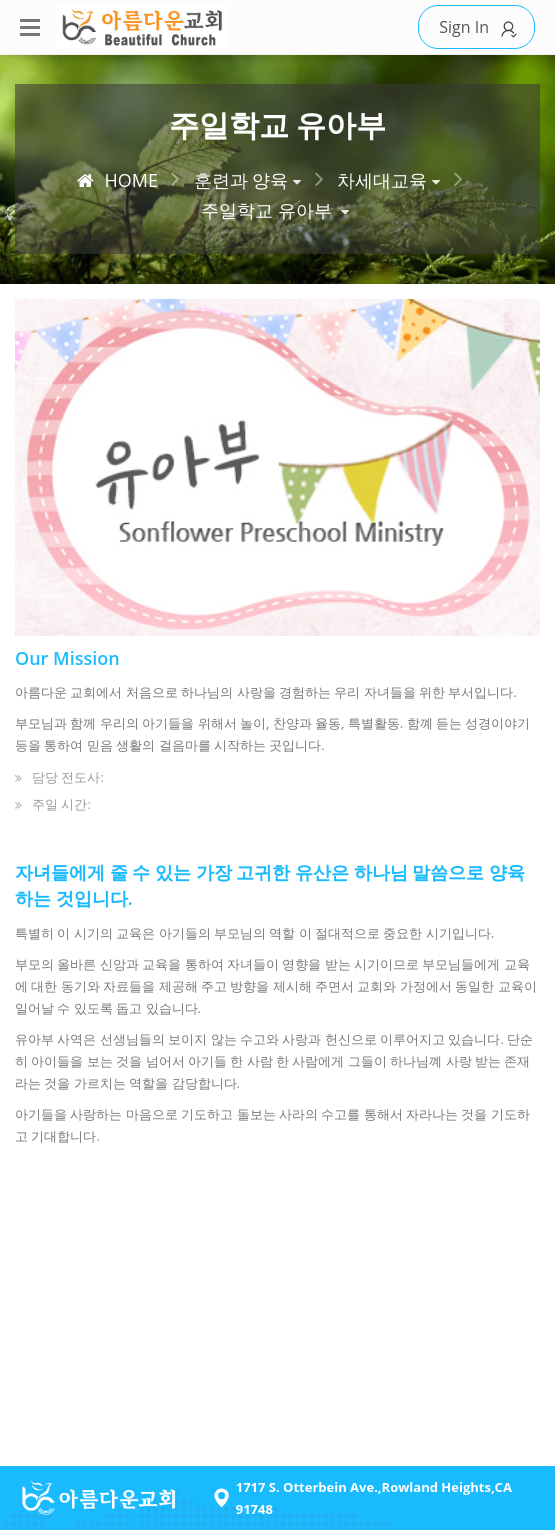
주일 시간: (61, 804)
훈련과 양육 (241, 180)
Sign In (481, 27)
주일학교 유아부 (266, 210)
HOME (117, 180)
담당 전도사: (68, 777)
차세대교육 (382, 180)
